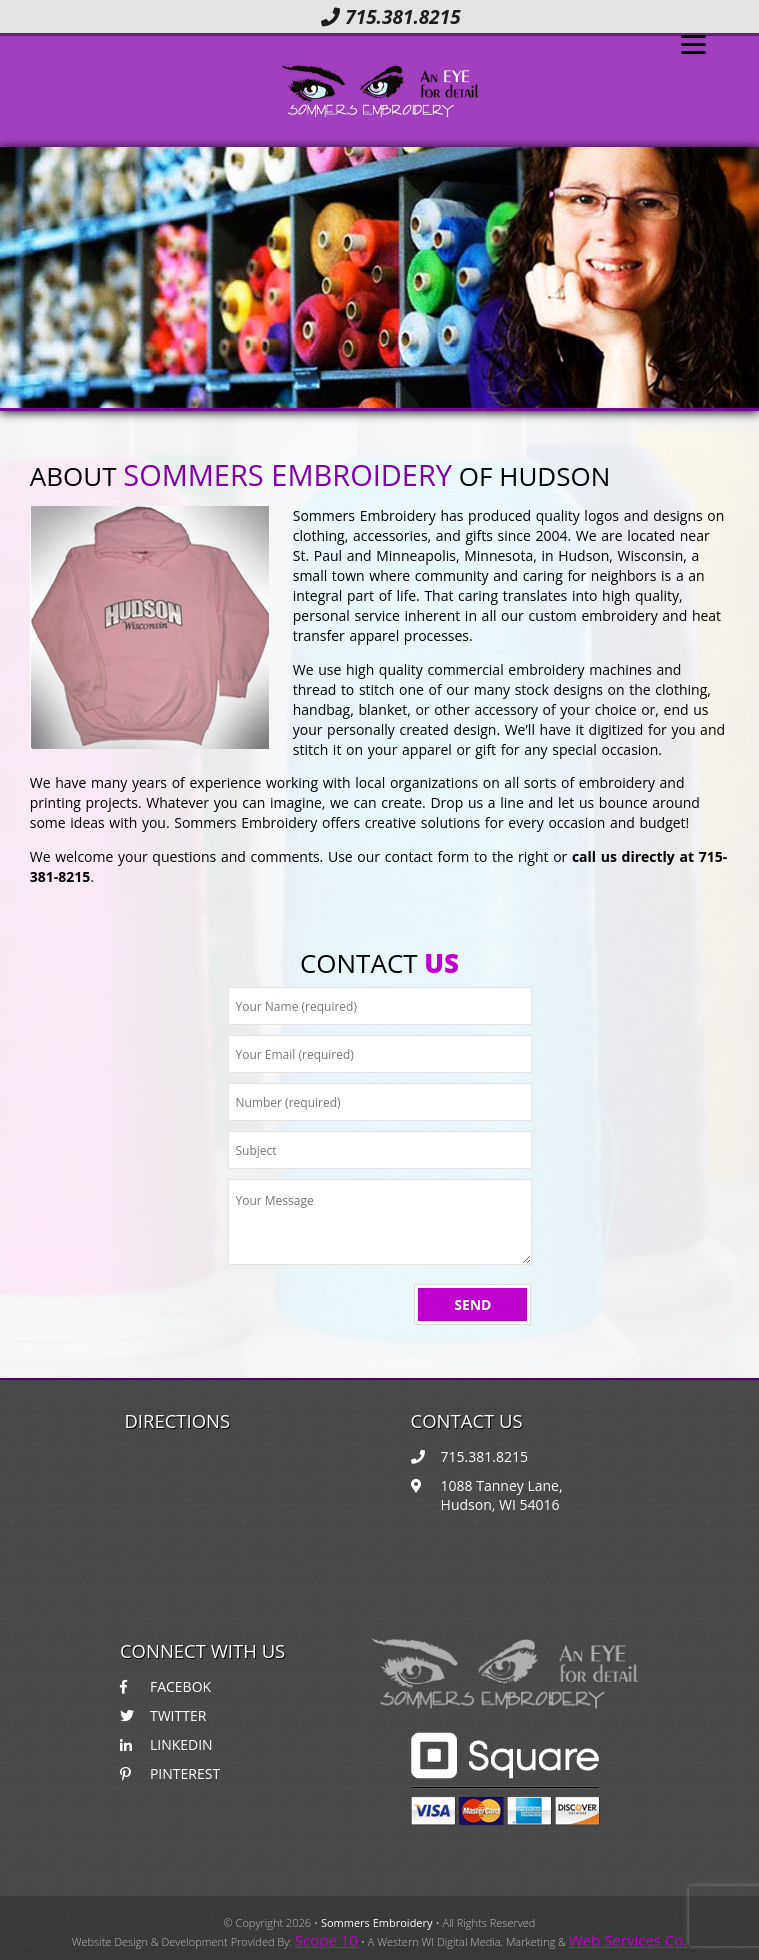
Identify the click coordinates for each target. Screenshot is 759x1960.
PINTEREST (170, 1773)
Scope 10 (326, 1940)
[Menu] (693, 42)
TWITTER (163, 1715)
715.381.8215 (390, 17)
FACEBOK (165, 1686)
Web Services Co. (628, 1940)
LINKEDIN (166, 1744)
